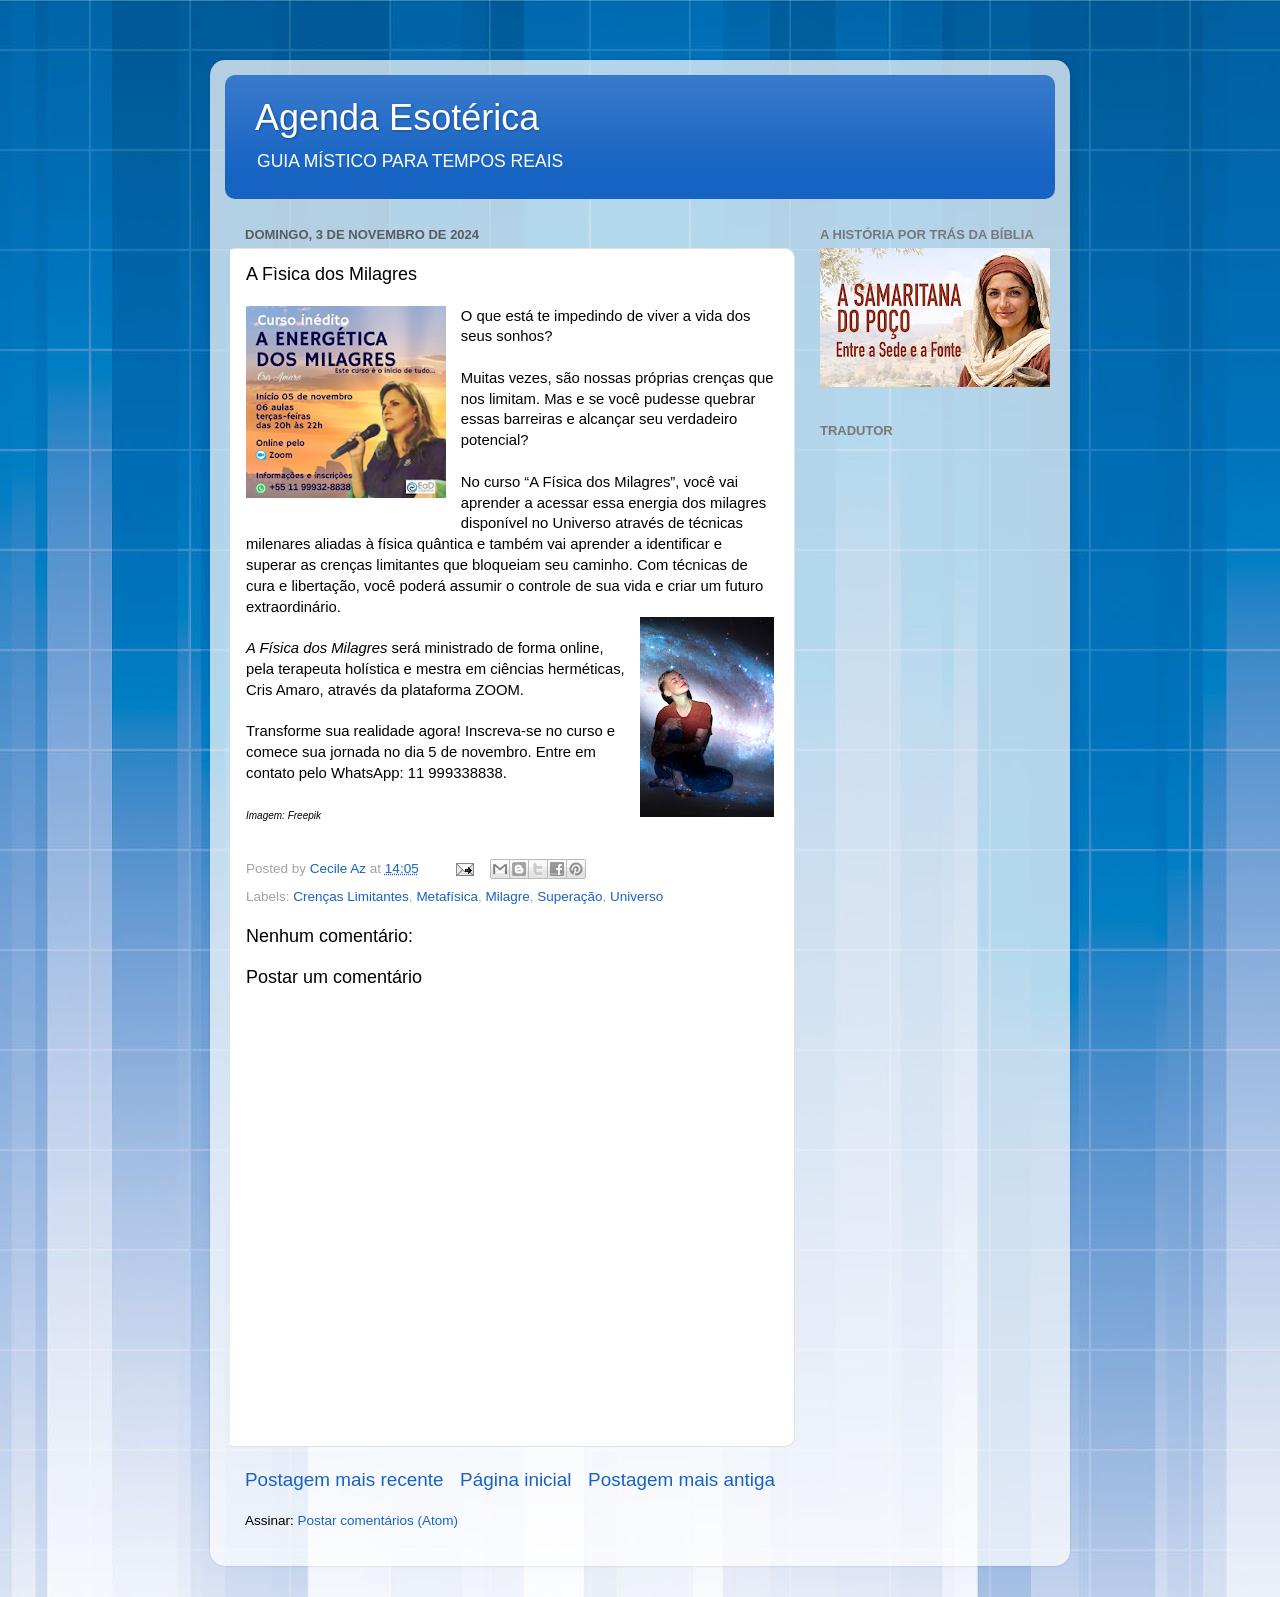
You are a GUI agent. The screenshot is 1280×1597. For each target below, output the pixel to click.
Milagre (507, 896)
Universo (636, 896)
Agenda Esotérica (397, 117)
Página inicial (515, 1479)
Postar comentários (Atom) (378, 1520)
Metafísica (447, 896)
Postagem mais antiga (681, 1479)
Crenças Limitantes (351, 896)
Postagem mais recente (344, 1479)
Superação (569, 896)
